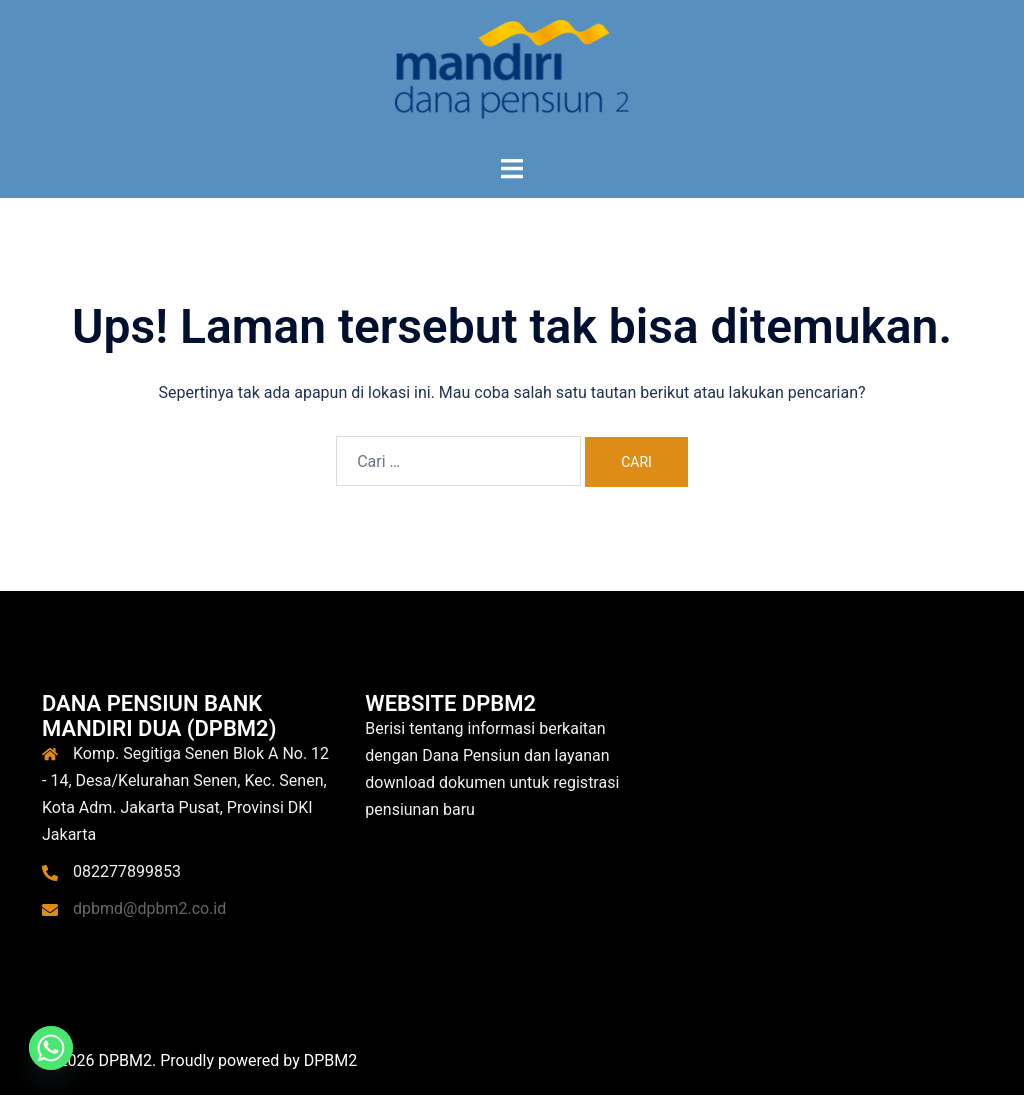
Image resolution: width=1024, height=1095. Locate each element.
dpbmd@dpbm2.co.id (149, 908)
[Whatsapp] (51, 1048)
